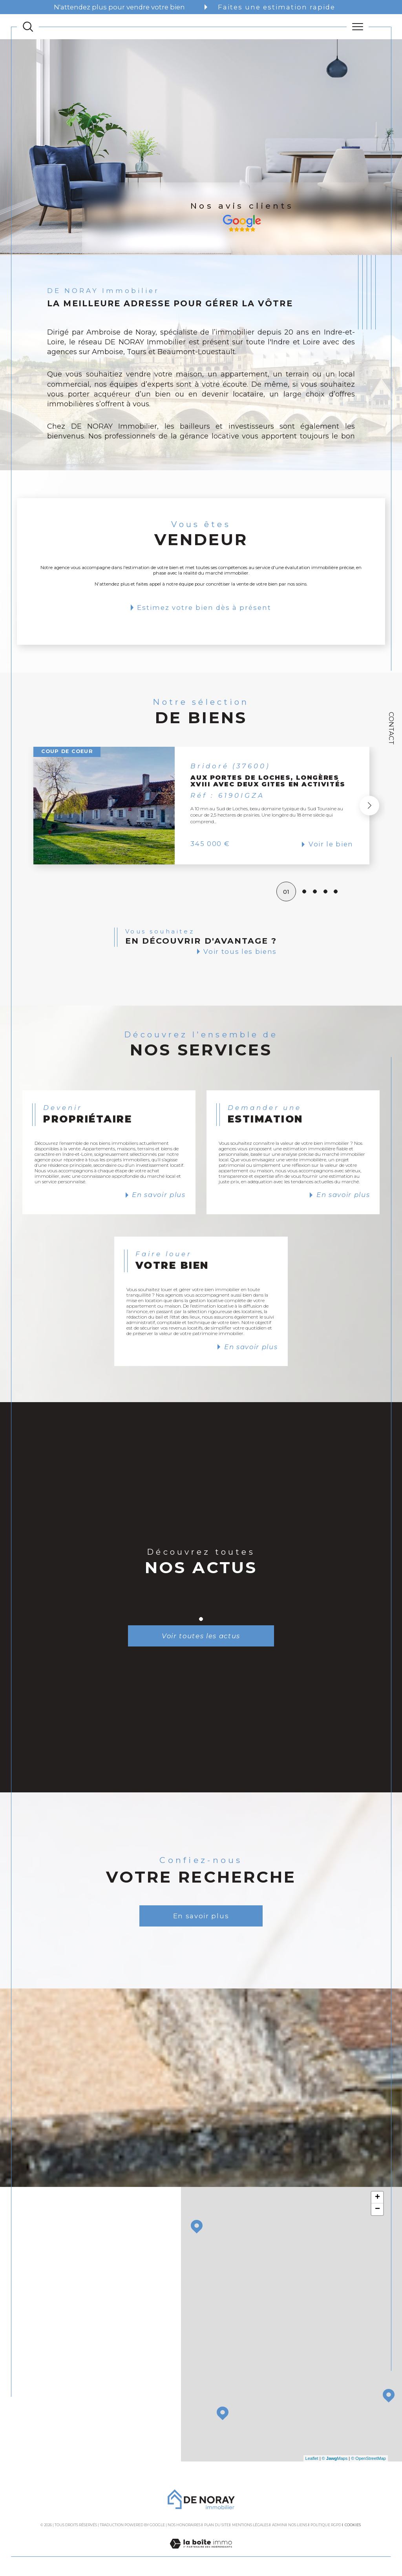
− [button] (377, 2209)
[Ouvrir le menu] (358, 26)
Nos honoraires (184, 2525)
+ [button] (377, 2197)
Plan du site (216, 2525)
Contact (391, 728)
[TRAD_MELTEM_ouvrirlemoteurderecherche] (27, 26)
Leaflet (311, 2458)
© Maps (335, 2458)
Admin (278, 2525)
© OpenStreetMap (368, 2458)
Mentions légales (250, 2525)
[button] (368, 805)
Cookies (353, 2525)
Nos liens (297, 2525)
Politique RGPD (326, 2525)
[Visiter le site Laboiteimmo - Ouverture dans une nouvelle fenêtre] (201, 2552)
